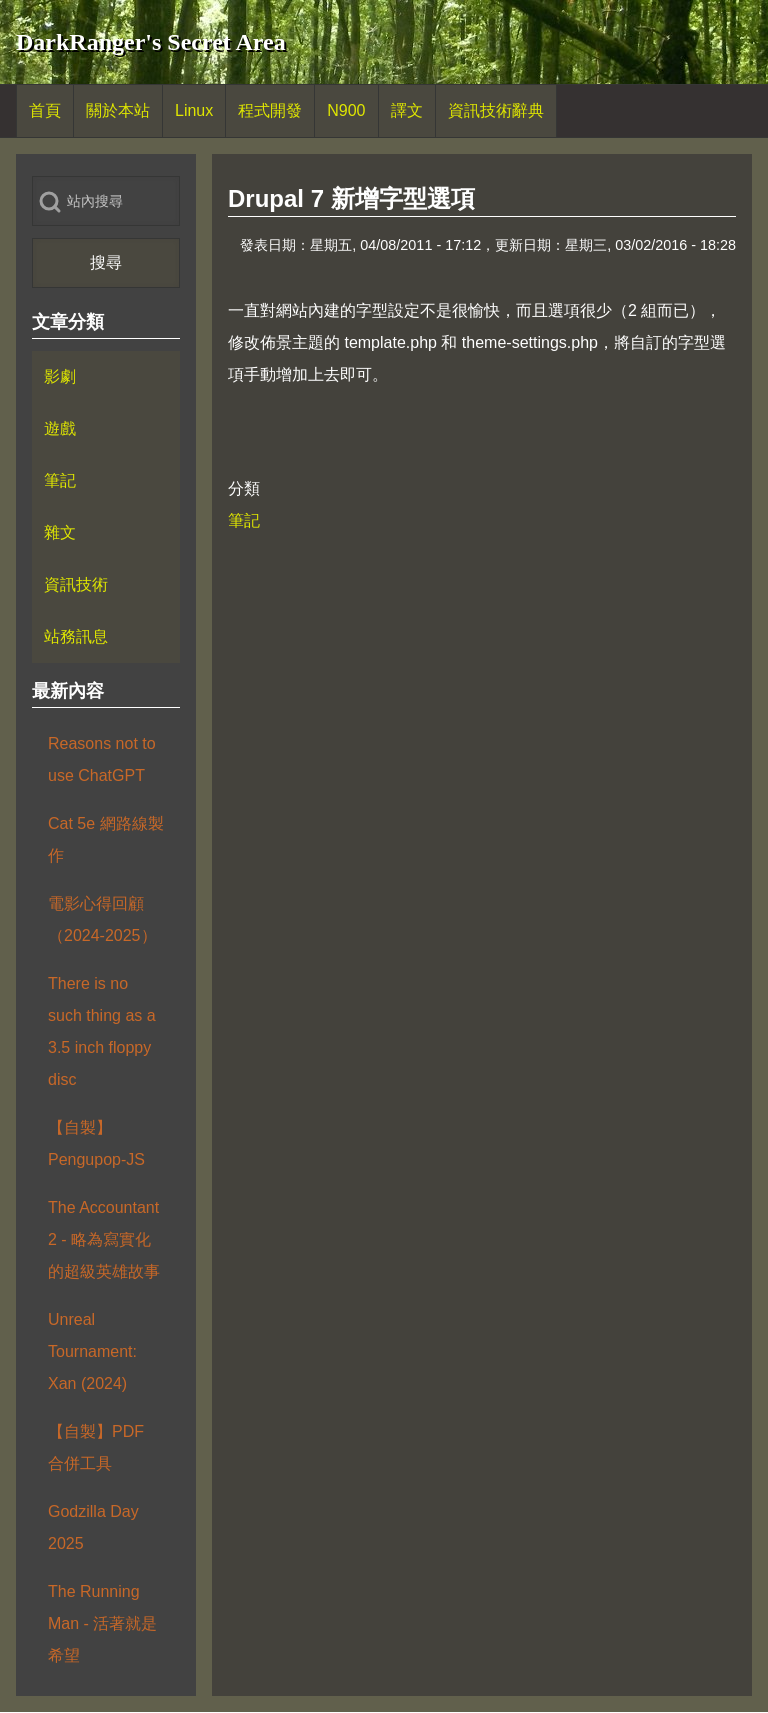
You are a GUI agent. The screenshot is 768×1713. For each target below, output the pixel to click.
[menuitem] (45, 111)
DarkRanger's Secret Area (151, 42)
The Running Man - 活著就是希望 (102, 1623)
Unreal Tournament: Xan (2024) (92, 1351)
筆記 (244, 520)
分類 (244, 488)
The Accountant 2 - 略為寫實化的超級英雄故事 (104, 1239)
